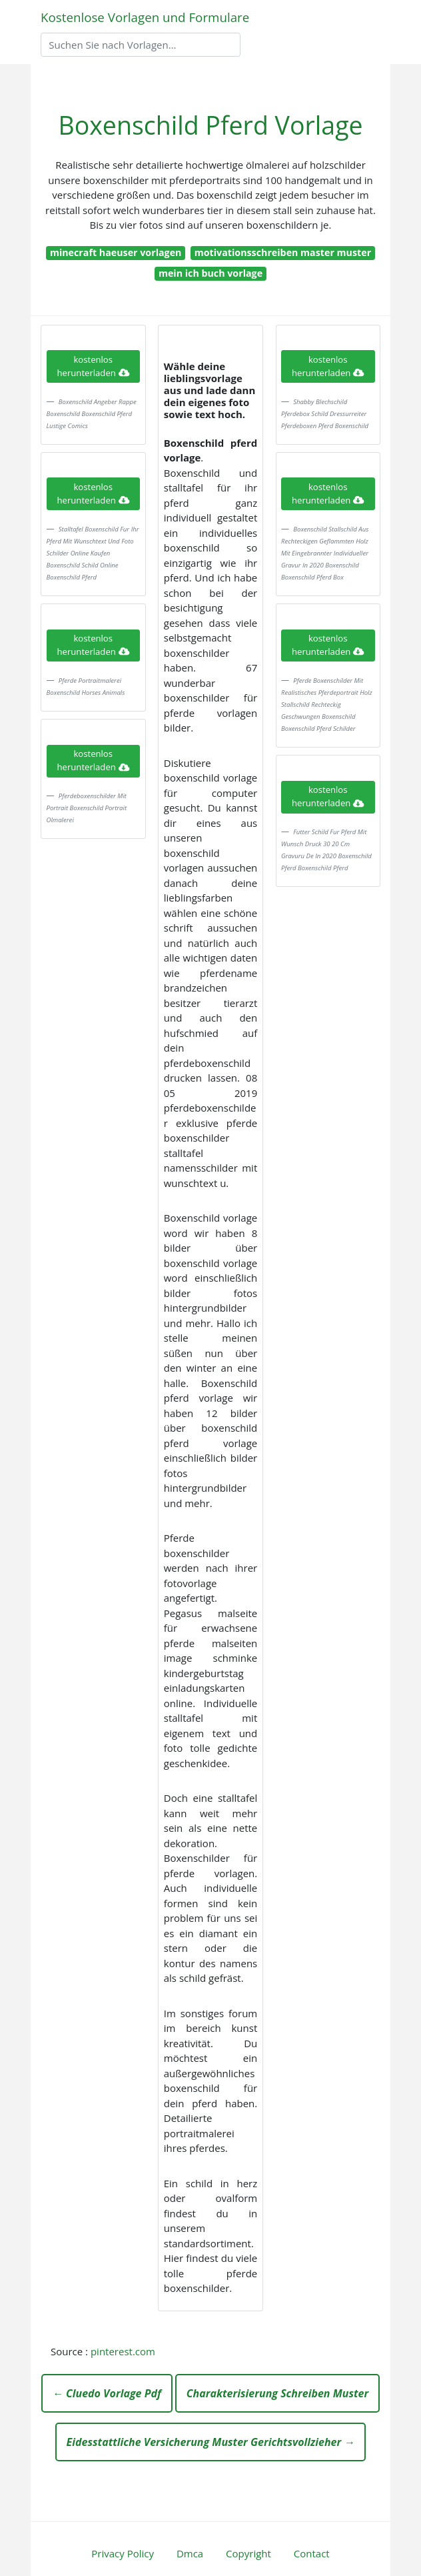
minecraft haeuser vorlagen (116, 252)
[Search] (140, 45)
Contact (312, 2553)
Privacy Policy (122, 2553)
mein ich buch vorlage (210, 273)
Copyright (248, 2553)
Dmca (190, 2553)
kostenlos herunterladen (93, 366)
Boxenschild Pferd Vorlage (210, 125)
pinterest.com (123, 2351)
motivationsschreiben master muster (283, 252)
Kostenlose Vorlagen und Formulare (145, 17)
